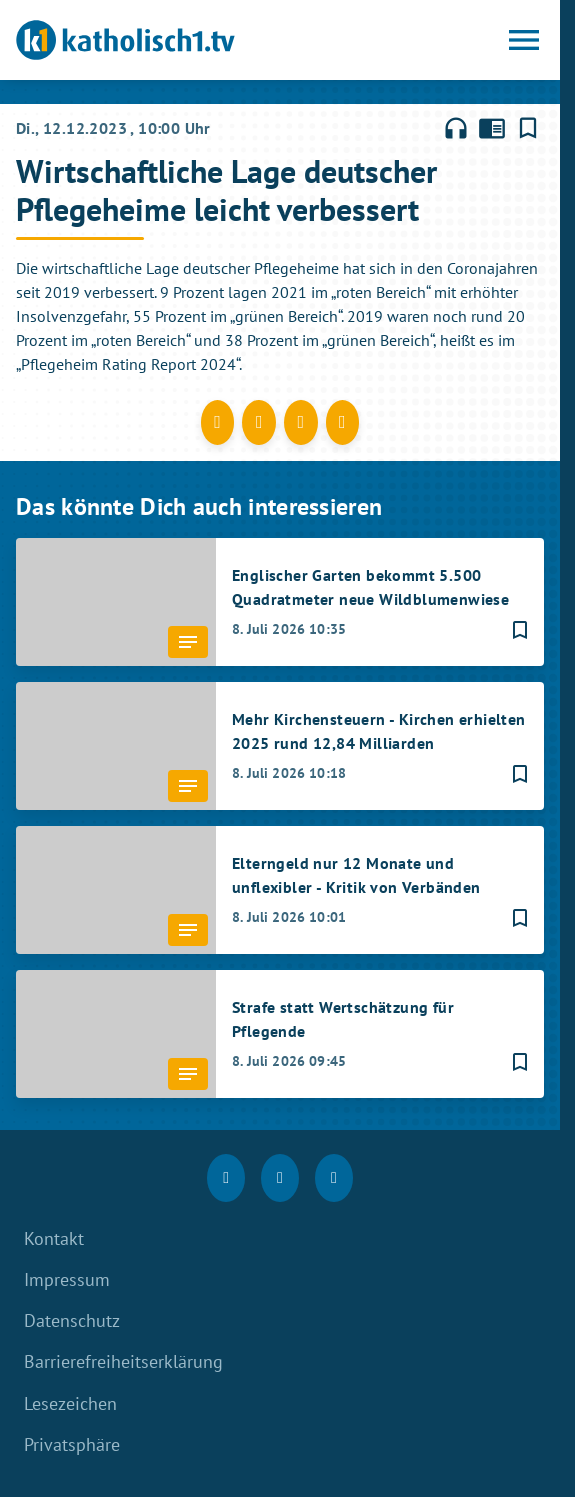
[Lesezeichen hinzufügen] (528, 128)
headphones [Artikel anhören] (456, 128)
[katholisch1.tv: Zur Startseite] (148, 40)
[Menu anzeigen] (524, 40)
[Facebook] (226, 1178)
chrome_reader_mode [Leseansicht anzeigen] (492, 128)
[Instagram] (280, 1178)
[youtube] (334, 1178)
